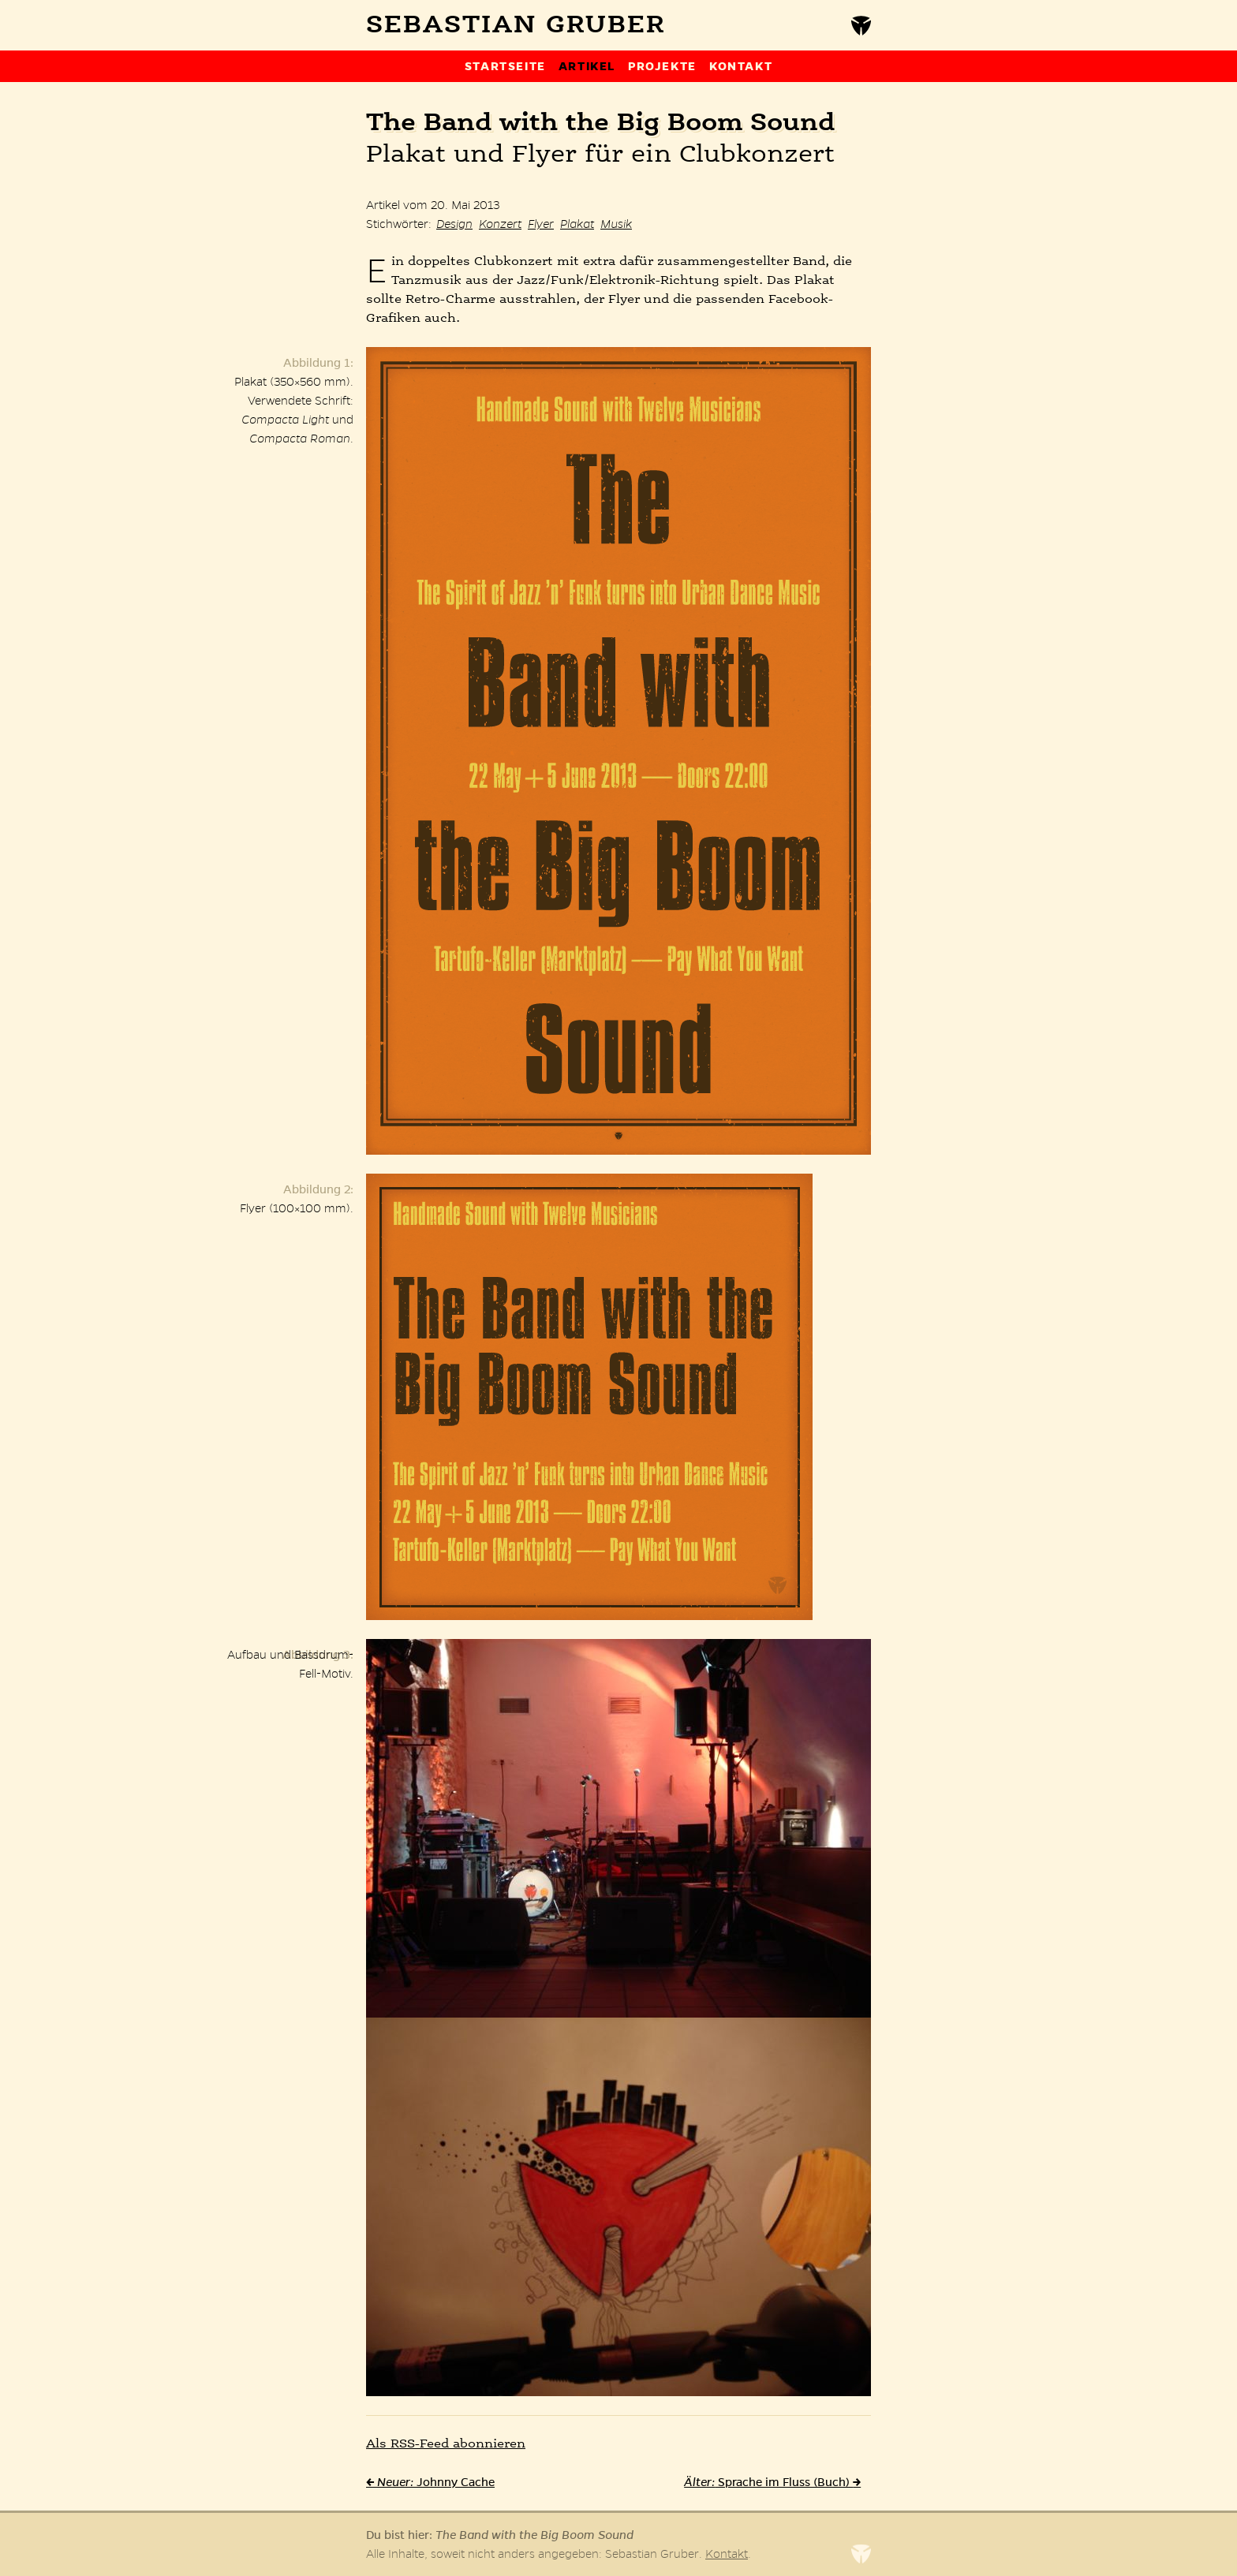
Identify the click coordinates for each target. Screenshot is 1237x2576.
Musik (616, 224)
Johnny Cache (430, 2482)
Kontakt (740, 66)
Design (454, 224)
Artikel (587, 66)
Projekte (662, 66)
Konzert (500, 224)
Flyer (541, 224)
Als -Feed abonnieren (445, 2444)
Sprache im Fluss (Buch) (772, 2482)
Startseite (505, 66)
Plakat (577, 224)
